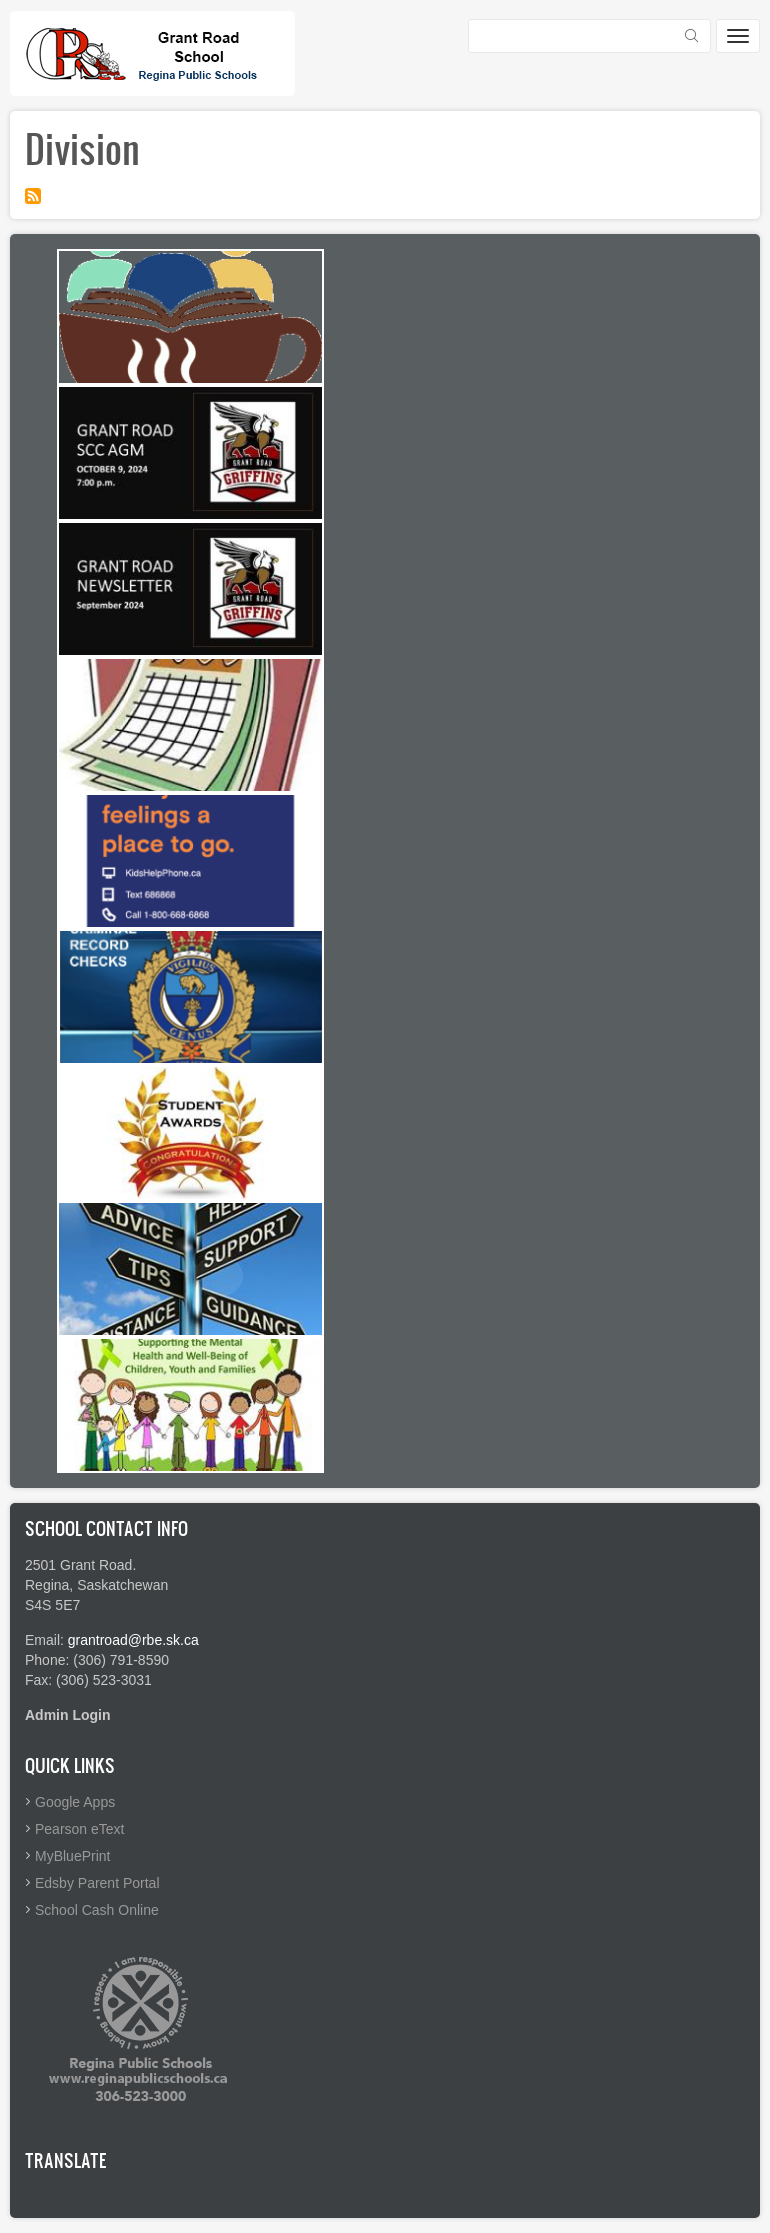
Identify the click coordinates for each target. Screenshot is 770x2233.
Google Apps (75, 1802)
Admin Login (68, 1715)
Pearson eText (80, 1829)
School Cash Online (97, 1910)
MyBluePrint (72, 1856)
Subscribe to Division (33, 196)
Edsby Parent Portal (97, 1883)
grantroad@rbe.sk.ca (133, 1640)
